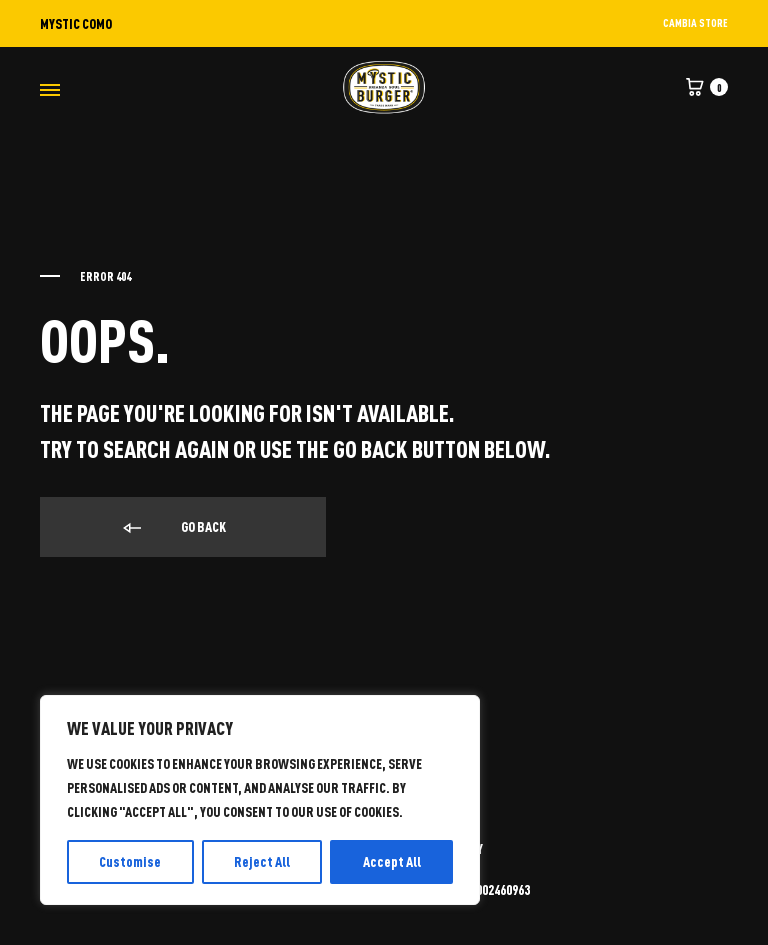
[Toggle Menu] (50, 89)
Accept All (392, 861)
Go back (173, 528)
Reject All (262, 861)
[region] (260, 800)
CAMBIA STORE (695, 22)
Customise (130, 861)
